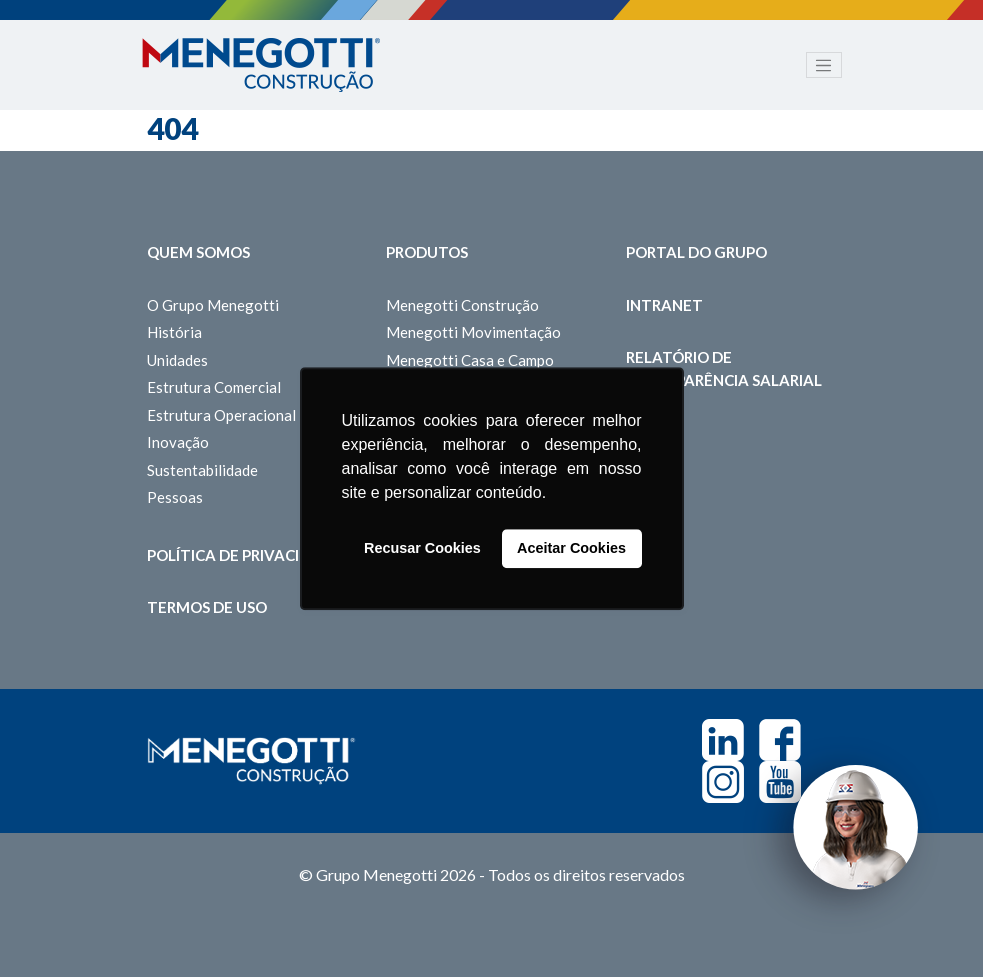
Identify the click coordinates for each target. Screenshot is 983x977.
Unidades (177, 360)
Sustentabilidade (202, 470)
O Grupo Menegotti (213, 305)
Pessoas (175, 497)
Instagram (723, 782)
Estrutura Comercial (214, 387)
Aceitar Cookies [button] (571, 549)
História (174, 332)
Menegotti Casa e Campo (470, 360)
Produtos (427, 252)
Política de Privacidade (244, 555)
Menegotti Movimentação (473, 332)
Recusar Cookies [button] (422, 549)
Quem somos (198, 252)
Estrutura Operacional (221, 415)
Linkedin (723, 740)
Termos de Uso (207, 607)
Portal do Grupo (696, 252)
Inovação (178, 442)
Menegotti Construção (462, 305)
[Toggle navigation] (824, 65)
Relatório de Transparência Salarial (724, 368)
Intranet (664, 305)
